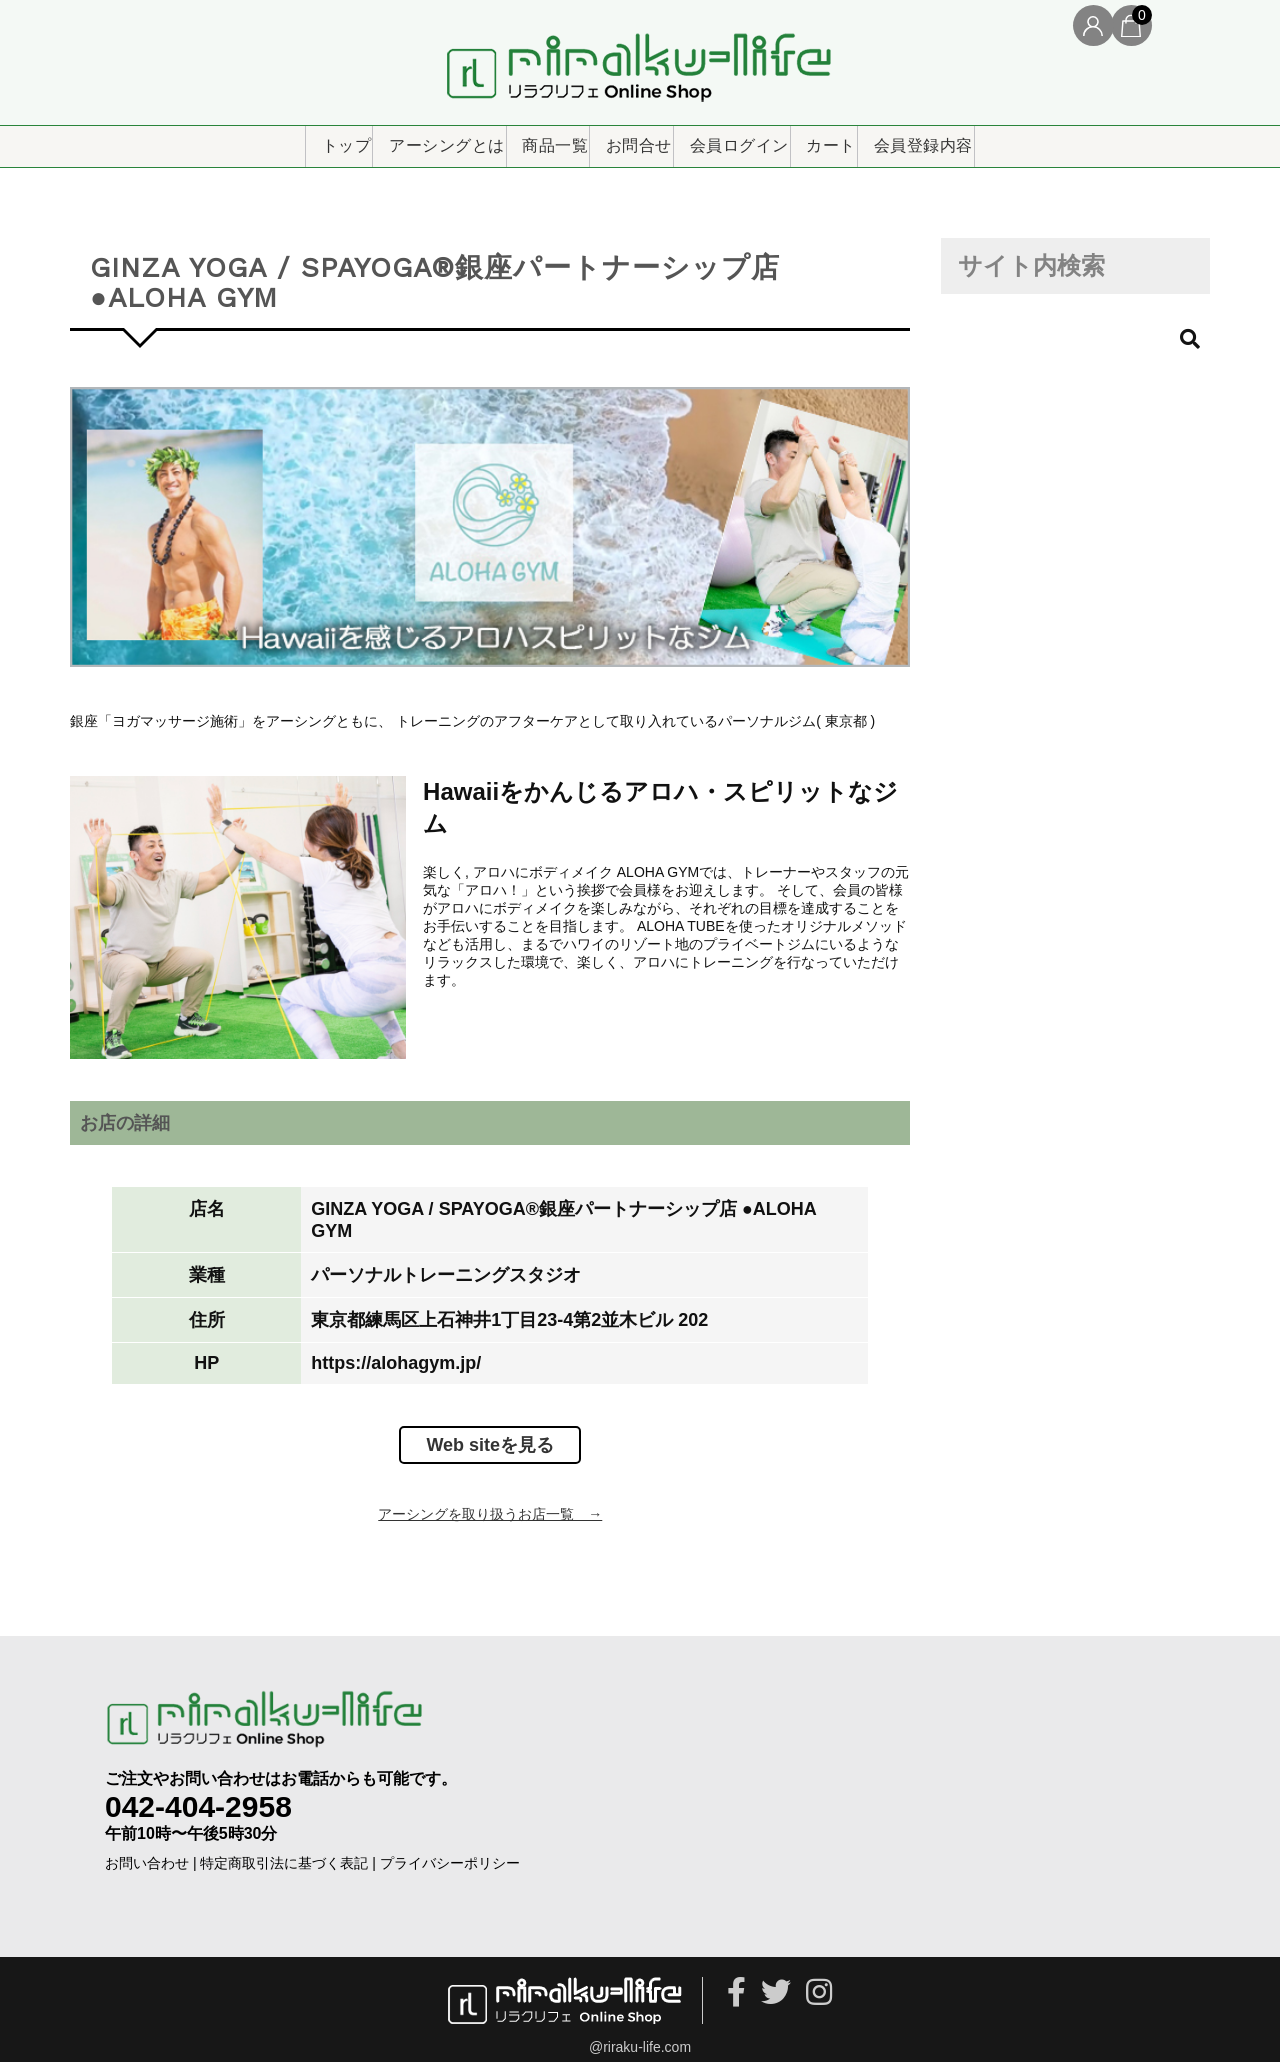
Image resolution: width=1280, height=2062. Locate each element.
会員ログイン (766, 139)
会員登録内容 (1018, 139)
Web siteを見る (490, 1433)
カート (893, 139)
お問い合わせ (147, 1850)
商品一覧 (514, 139)
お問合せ (633, 139)
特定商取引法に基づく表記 (284, 1850)
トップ (240, 139)
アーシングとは (373, 139)
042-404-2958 (198, 1793)
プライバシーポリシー (450, 1850)
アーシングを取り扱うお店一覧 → (490, 1502)
